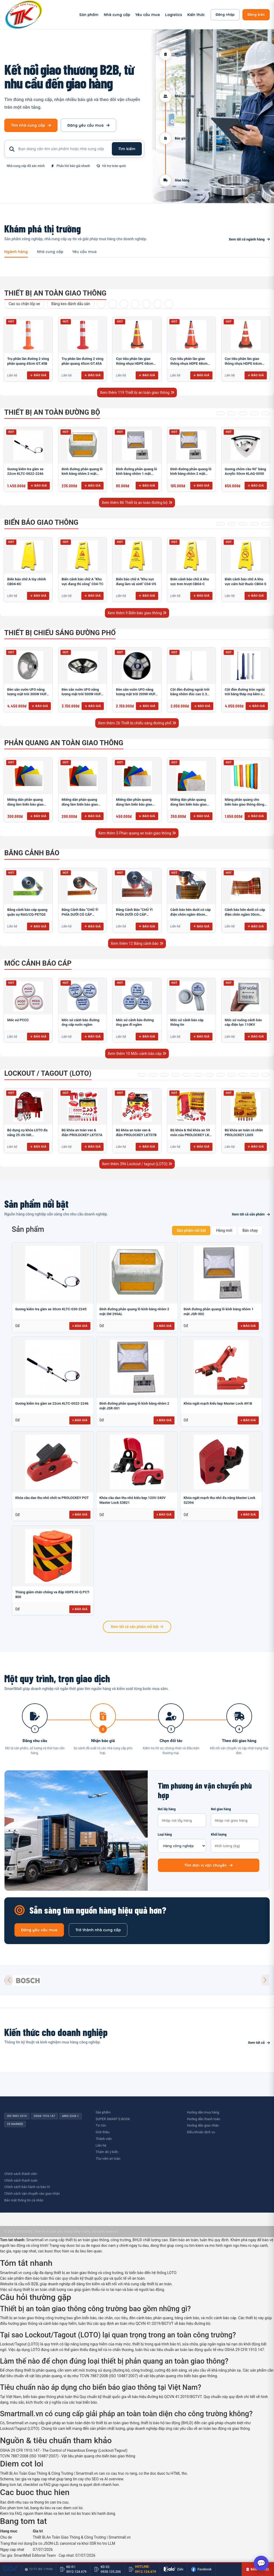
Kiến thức (196, 14)
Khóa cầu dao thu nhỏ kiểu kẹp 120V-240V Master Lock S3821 (133, 1500)
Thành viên (104, 2139)
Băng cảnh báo (31, 853)
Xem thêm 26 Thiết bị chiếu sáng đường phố (137, 723)
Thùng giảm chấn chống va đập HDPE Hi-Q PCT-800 (52, 1594)
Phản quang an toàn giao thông (63, 743)
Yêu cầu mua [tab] (84, 252)
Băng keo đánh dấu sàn (70, 304)
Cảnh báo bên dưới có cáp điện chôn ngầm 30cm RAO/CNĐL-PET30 (245, 914)
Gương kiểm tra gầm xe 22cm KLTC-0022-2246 (52, 1403)
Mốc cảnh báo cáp (37, 963)
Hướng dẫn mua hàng (203, 2112)
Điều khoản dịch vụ (201, 2132)
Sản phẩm (88, 14)
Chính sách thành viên (20, 2174)
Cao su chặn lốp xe (24, 304)
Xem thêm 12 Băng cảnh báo (137, 943)
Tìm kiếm (126, 148)
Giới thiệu (102, 2132)
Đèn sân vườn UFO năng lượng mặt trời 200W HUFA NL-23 (136, 694)
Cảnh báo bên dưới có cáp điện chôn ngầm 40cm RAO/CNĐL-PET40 (190, 914)
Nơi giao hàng (235, 1817)
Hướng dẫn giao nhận (203, 2125)
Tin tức (101, 2125)
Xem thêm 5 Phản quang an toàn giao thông (137, 833)
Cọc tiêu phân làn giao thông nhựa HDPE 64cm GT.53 (243, 363)
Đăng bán (256, 14)
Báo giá (38, 375)
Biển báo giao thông (41, 522)
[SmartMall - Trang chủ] (23, 14)
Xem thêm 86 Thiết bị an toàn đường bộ (137, 502)
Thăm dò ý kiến (107, 2152)
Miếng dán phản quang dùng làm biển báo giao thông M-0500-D (80, 804)
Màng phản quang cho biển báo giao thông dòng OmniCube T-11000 (244, 804)
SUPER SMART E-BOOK (113, 2119)
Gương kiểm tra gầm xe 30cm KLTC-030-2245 (50, 1309)
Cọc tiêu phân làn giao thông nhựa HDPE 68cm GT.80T (189, 363)
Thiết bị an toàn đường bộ (52, 412)
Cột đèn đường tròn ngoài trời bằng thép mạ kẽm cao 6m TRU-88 (245, 694)
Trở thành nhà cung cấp (98, 1930)
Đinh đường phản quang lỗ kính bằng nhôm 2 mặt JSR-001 (190, 473)
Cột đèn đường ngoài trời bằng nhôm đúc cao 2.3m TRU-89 (190, 694)
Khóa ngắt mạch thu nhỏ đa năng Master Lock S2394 (219, 1500)
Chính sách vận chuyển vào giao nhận (32, 2194)
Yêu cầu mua (147, 14)
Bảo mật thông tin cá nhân (23, 2200)
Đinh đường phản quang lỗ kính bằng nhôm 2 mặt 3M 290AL (82, 473)
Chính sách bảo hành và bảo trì (27, 2187)
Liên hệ (101, 2145)
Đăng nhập (225, 14)
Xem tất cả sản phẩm (251, 1214)
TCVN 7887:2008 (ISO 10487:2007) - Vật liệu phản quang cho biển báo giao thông (67, 2456)
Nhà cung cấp (117, 14)
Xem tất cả (259, 2043)
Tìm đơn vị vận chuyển (208, 1865)
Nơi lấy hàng (182, 1817)
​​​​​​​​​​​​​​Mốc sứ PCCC (18, 1020)
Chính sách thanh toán (20, 2180)
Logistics (173, 14)
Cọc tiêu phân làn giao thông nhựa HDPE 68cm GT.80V (134, 363)
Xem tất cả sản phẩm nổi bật (137, 1627)
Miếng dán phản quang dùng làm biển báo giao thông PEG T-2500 (188, 804)
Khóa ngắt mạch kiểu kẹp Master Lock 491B (218, 1403)
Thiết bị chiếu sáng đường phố (60, 633)
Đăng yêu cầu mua (88, 125)
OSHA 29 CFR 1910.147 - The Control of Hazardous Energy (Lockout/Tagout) (63, 2450)
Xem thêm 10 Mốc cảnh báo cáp (137, 1053)
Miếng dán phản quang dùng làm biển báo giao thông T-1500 (25, 804)
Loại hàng (182, 1843)
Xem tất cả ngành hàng (249, 239)
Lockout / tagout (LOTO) (48, 1073)
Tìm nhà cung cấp (31, 125)
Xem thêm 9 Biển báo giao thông (137, 613)
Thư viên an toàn (108, 2159)
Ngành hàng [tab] (16, 252)
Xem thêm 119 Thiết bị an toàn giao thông (137, 392)
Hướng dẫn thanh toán (203, 2119)
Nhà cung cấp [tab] (50, 252)
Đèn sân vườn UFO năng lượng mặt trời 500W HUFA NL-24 (82, 694)
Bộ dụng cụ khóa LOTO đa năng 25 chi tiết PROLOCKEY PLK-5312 (27, 1134)
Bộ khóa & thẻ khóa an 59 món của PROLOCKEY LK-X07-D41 (190, 1134)
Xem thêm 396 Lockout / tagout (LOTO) (137, 1164)
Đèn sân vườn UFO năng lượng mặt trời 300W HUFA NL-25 (28, 694)
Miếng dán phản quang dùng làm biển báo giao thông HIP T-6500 (134, 804)
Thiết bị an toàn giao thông (55, 293)
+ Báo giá (79, 1326)
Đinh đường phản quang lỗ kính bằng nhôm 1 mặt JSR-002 (136, 473)
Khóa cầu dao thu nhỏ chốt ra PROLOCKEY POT (52, 1498)
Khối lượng (235, 1843)
